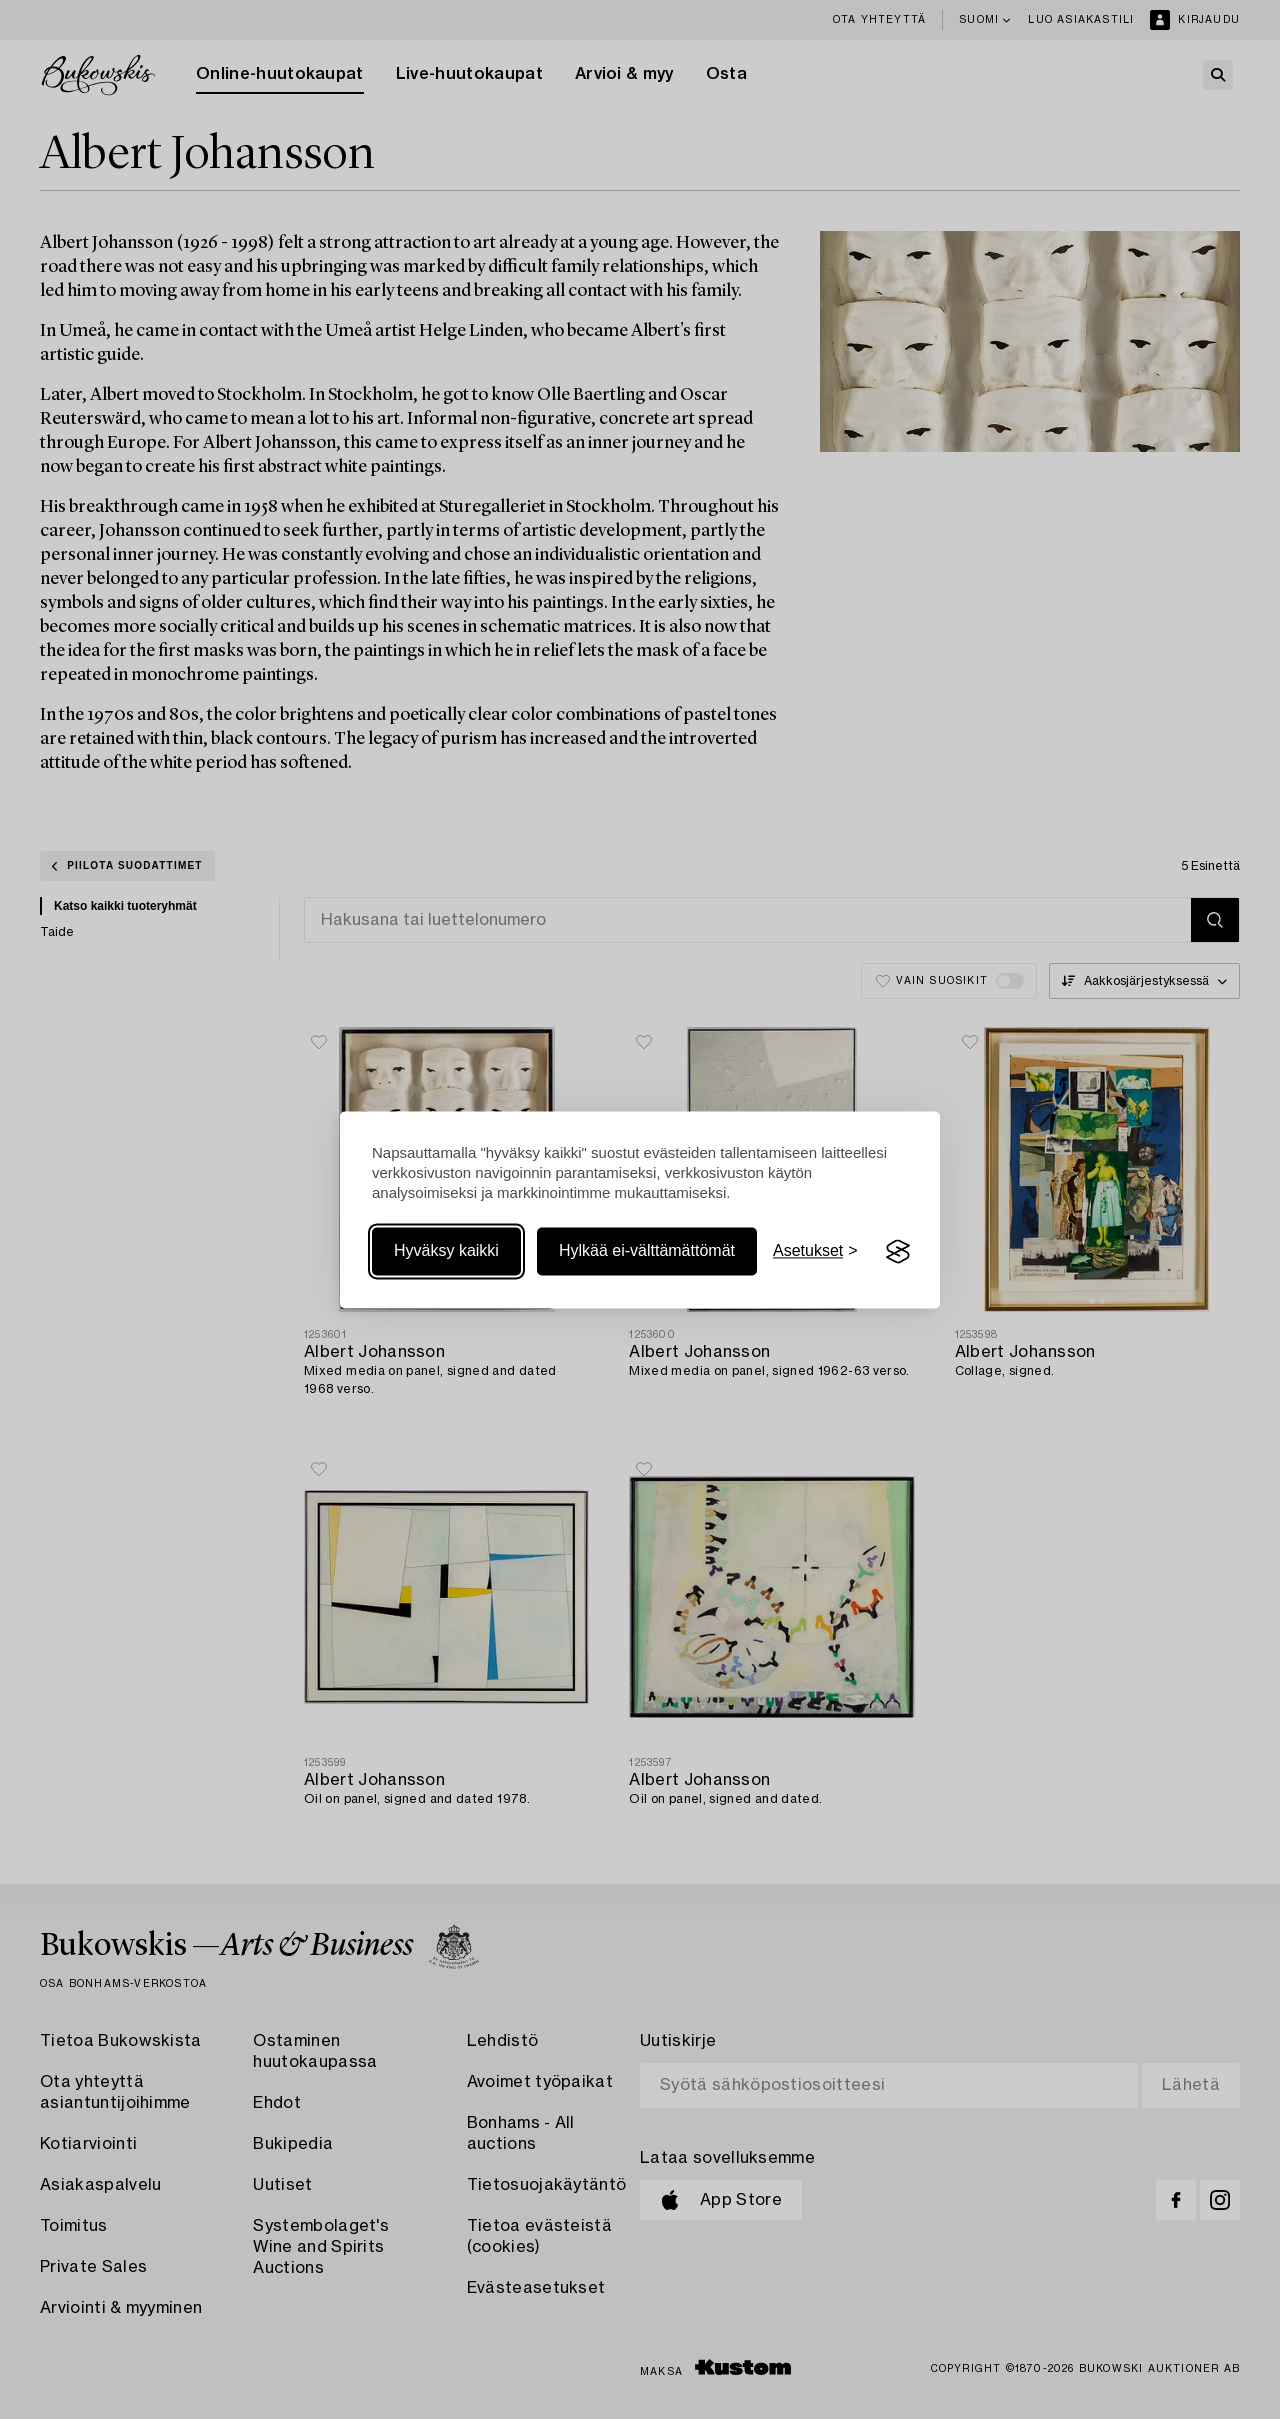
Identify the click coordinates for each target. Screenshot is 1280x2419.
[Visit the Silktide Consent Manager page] (898, 1252)
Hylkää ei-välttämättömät (647, 1251)
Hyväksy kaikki (446, 1251)
